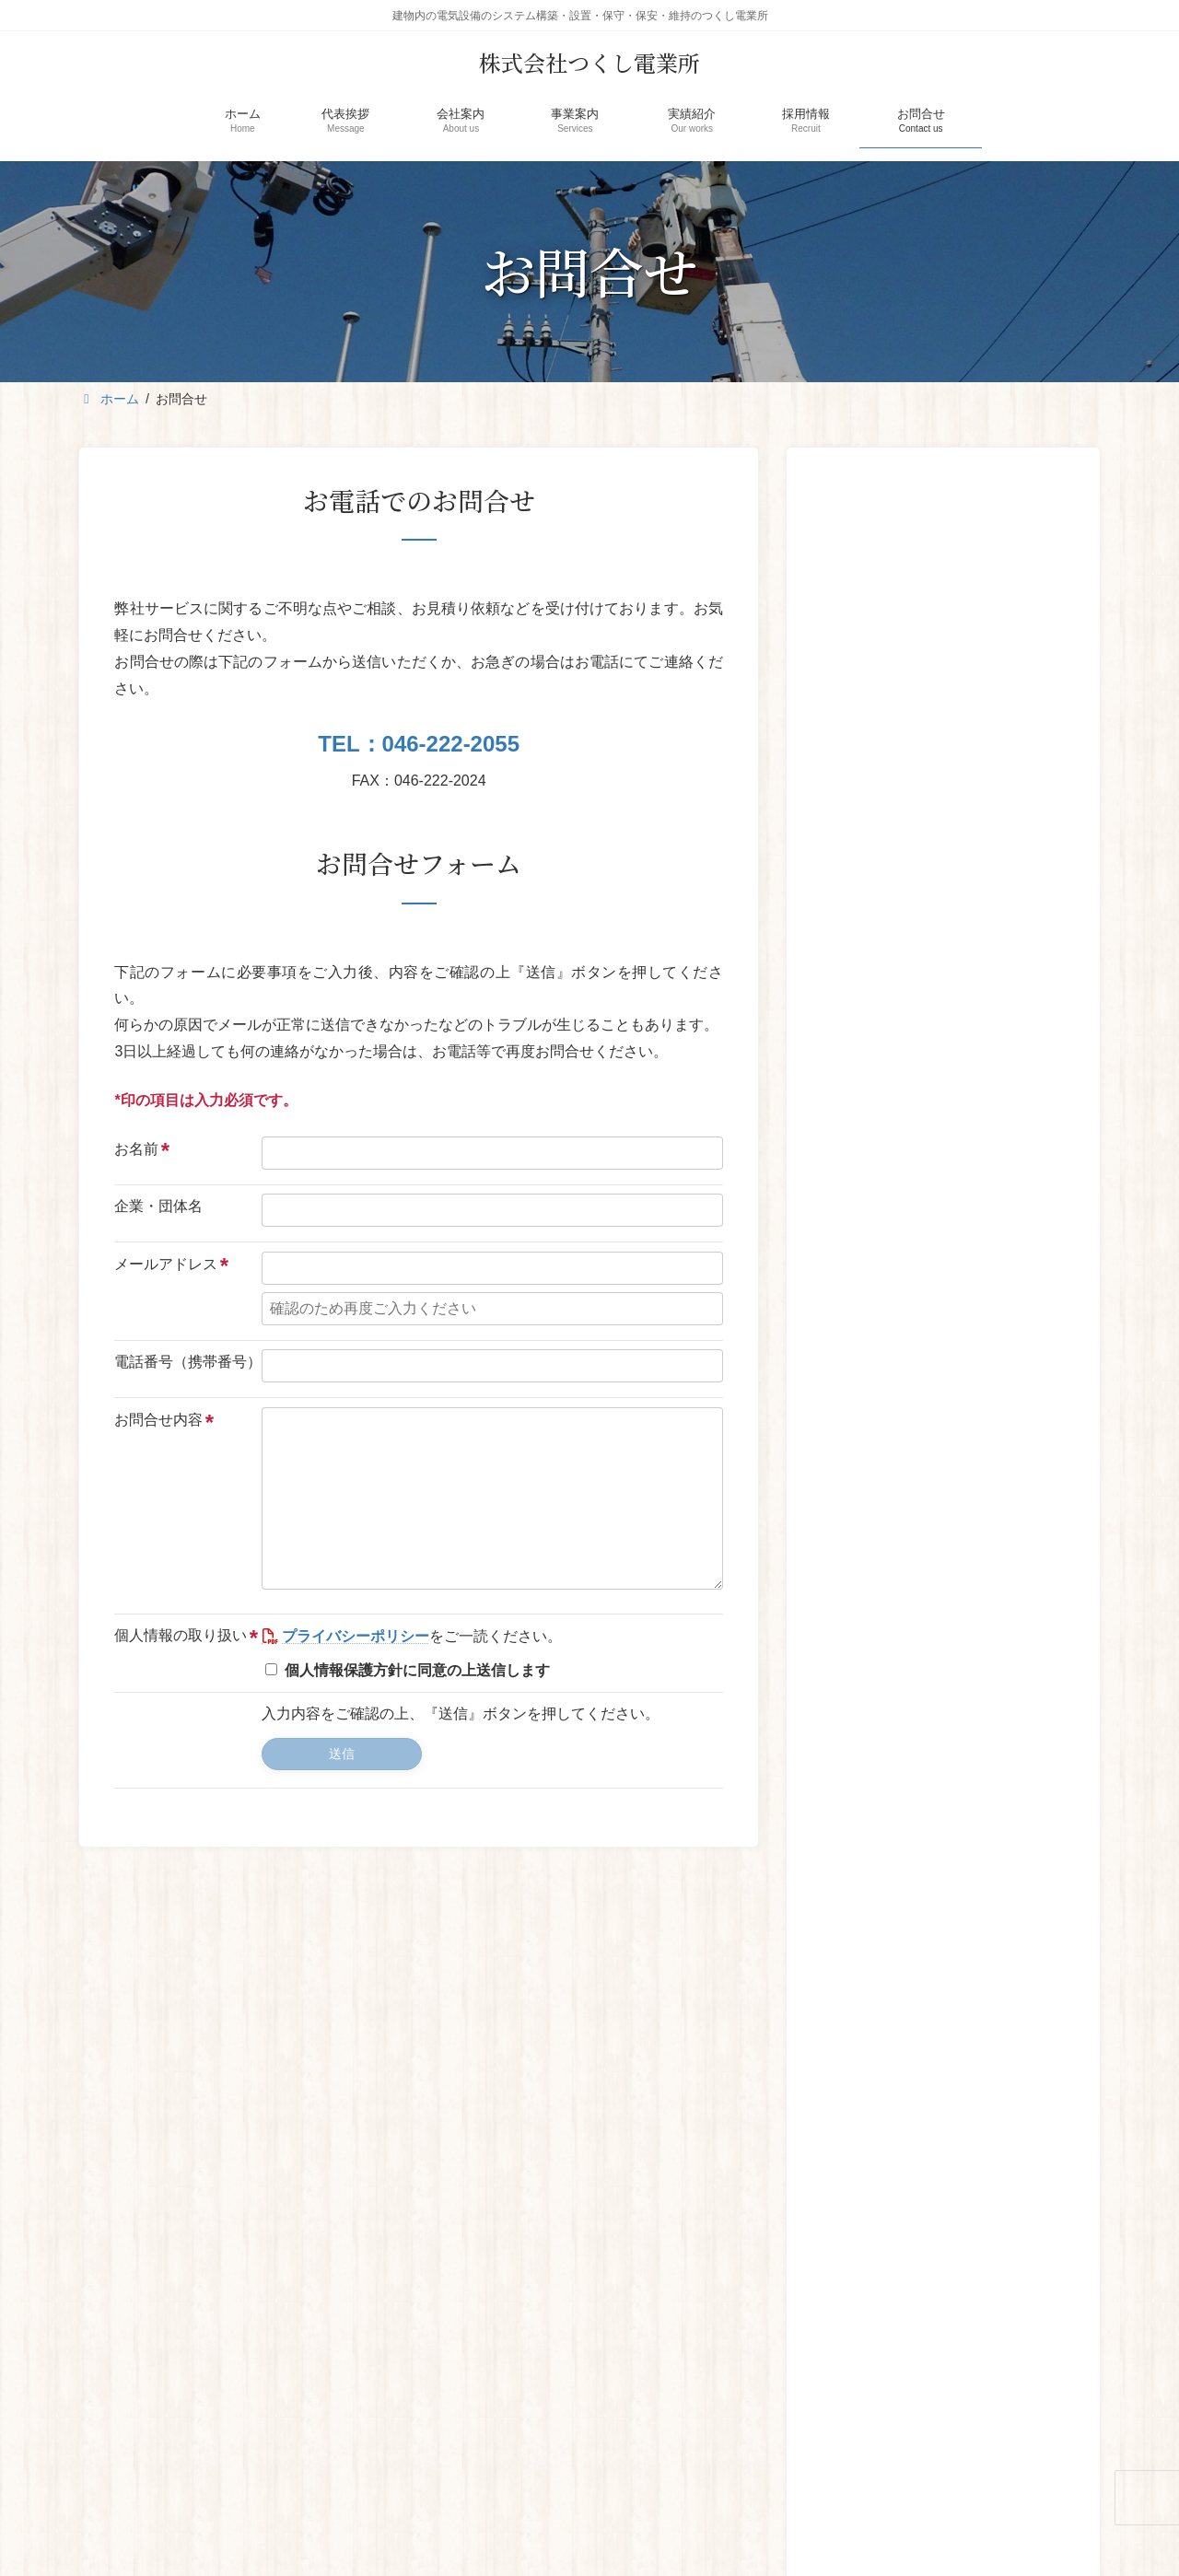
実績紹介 (679, 2298)
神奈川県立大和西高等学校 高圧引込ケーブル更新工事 (987, 1146)
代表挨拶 (391, 2298)
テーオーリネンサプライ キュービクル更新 (980, 1269)
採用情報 (774, 2298)
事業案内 (583, 2298)
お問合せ (871, 2298)
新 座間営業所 (947, 549)
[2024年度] (853, 699)
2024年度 (933, 672)
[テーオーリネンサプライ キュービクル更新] (853, 1284)
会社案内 (487, 2298)
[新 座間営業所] (853, 577)
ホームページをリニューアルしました (933, 795)
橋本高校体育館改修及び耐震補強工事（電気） (986, 1023)
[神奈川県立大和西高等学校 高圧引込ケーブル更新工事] (853, 1162)
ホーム (301, 2298)
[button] (1007, 885)
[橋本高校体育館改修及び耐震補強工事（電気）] (853, 1038)
